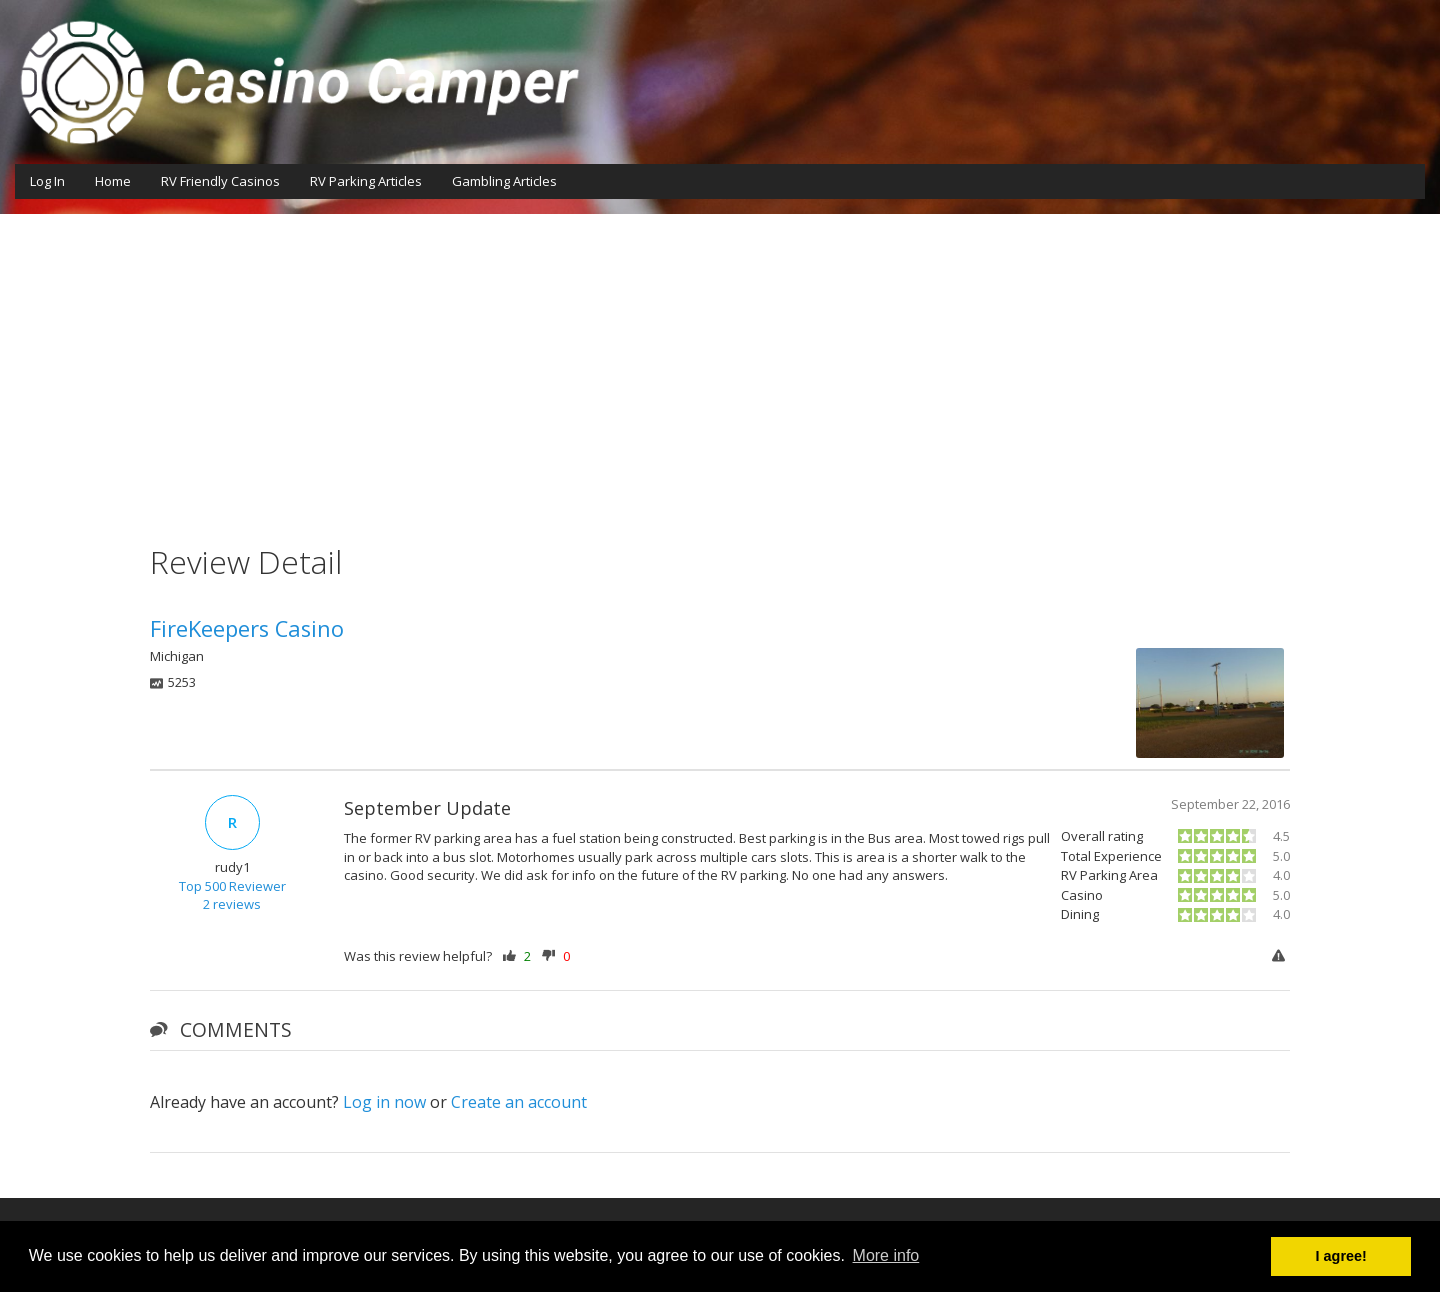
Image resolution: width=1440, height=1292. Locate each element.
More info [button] (886, 1255)
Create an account (519, 1102)
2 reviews (232, 904)
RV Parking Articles (366, 181)
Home (113, 181)
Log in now (384, 1102)
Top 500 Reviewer (232, 886)
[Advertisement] (720, 364)
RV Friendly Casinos (220, 181)
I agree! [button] (1341, 1256)
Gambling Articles (504, 181)
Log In (47, 181)
